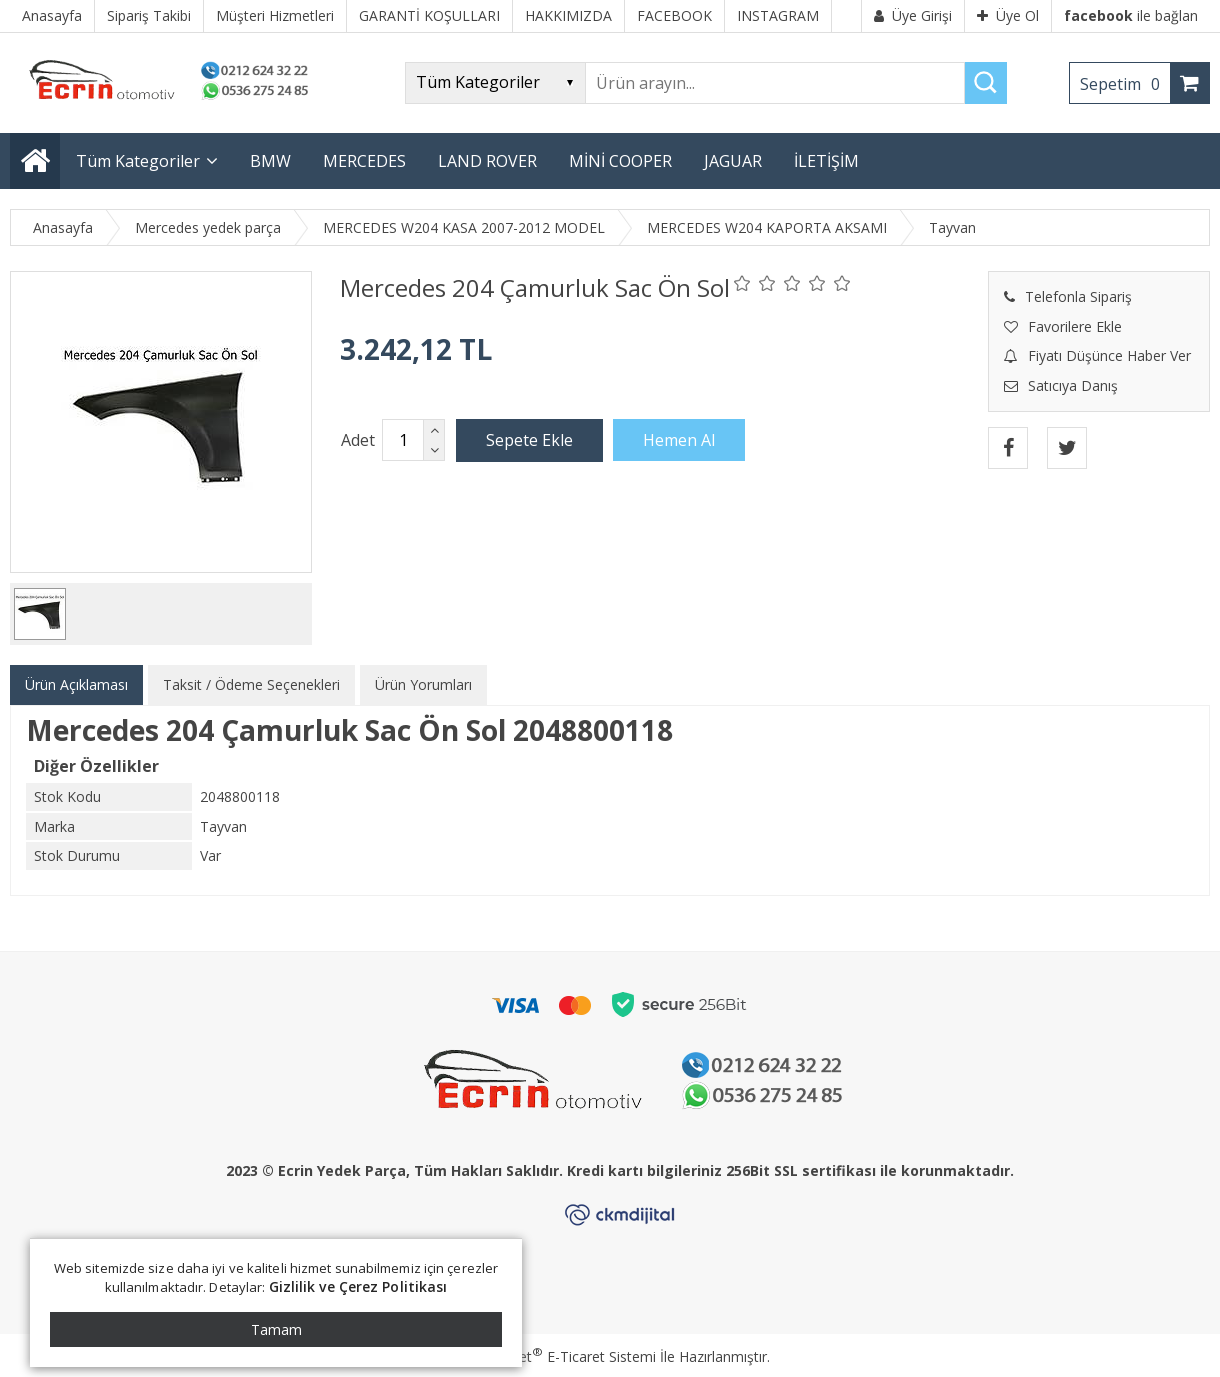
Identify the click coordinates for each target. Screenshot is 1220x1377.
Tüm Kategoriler (138, 161)
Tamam (276, 1329)
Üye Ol (1008, 15)
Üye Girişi (913, 15)
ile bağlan (1131, 15)
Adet (358, 440)
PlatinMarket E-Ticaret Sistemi (553, 1356)
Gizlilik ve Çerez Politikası (358, 1286)
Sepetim (1125, 84)
